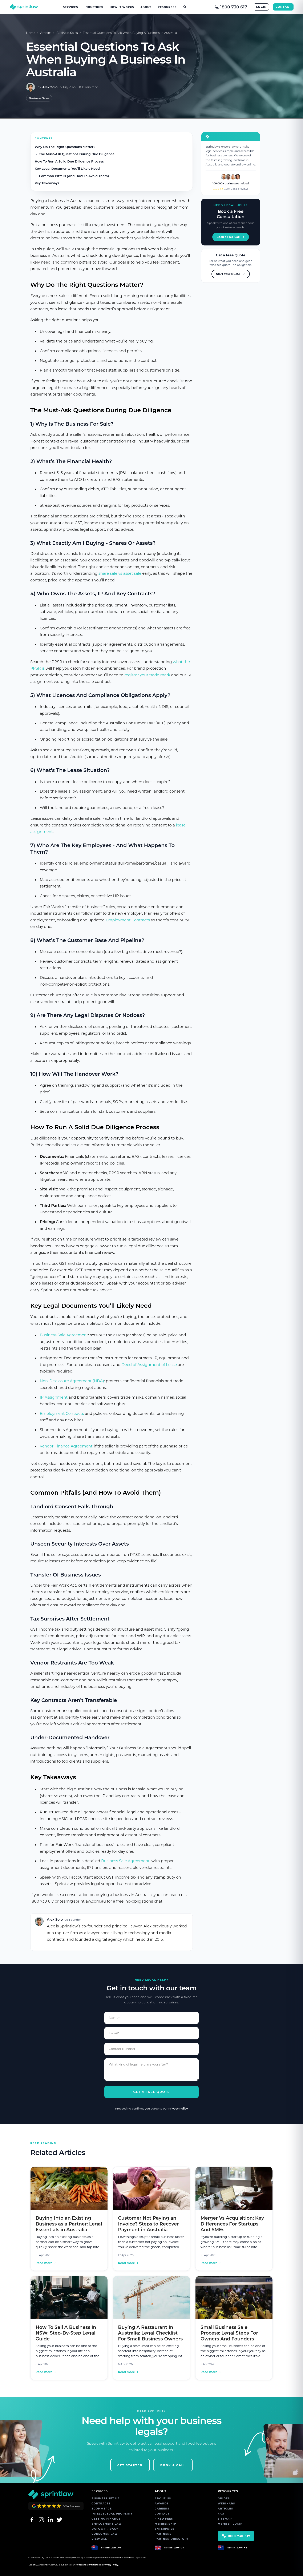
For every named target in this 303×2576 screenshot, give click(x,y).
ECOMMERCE (102, 2508)
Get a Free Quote (151, 2092)
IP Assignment (54, 1397)
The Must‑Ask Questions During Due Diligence (76, 154)
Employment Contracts (128, 920)
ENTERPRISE (164, 2528)
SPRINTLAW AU (111, 2547)
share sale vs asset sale (119, 573)
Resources (167, 7)
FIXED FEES (164, 2518)
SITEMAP (225, 2518)
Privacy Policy (178, 2108)
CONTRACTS (101, 2503)
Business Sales (67, 33)
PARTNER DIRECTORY (172, 2538)
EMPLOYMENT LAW (107, 2523)
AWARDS (162, 2503)
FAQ (221, 2513)
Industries (94, 7)
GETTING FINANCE (106, 2518)
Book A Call (173, 2465)
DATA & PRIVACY (105, 2528)
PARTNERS (163, 2533)
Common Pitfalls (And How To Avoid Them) (74, 176)
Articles (45, 33)
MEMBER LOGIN (230, 2523)
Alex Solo (49, 87)
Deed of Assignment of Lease (149, 1364)
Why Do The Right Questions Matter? (65, 147)
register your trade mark (147, 675)
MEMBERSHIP (165, 2523)
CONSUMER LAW (105, 2533)
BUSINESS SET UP (106, 2498)
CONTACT (283, 6)
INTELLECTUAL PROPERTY (112, 2513)
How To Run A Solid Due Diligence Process (69, 161)
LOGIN (261, 6)
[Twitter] (59, 2519)
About (146, 7)
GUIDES (224, 2498)
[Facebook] (31, 2519)
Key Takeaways (47, 183)
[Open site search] (183, 7)
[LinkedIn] (50, 2519)
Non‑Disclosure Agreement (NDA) (72, 1381)
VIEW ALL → (101, 2538)
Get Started (130, 2465)
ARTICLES (225, 2508)
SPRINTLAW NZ (237, 2547)
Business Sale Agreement (64, 1335)
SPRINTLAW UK (174, 2547)
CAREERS (162, 2508)
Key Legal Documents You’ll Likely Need (67, 169)
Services (70, 7)
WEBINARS (226, 2503)
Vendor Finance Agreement (66, 1446)
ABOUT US (163, 2498)
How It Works (122, 7)
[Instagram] (41, 2519)
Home (30, 33)
